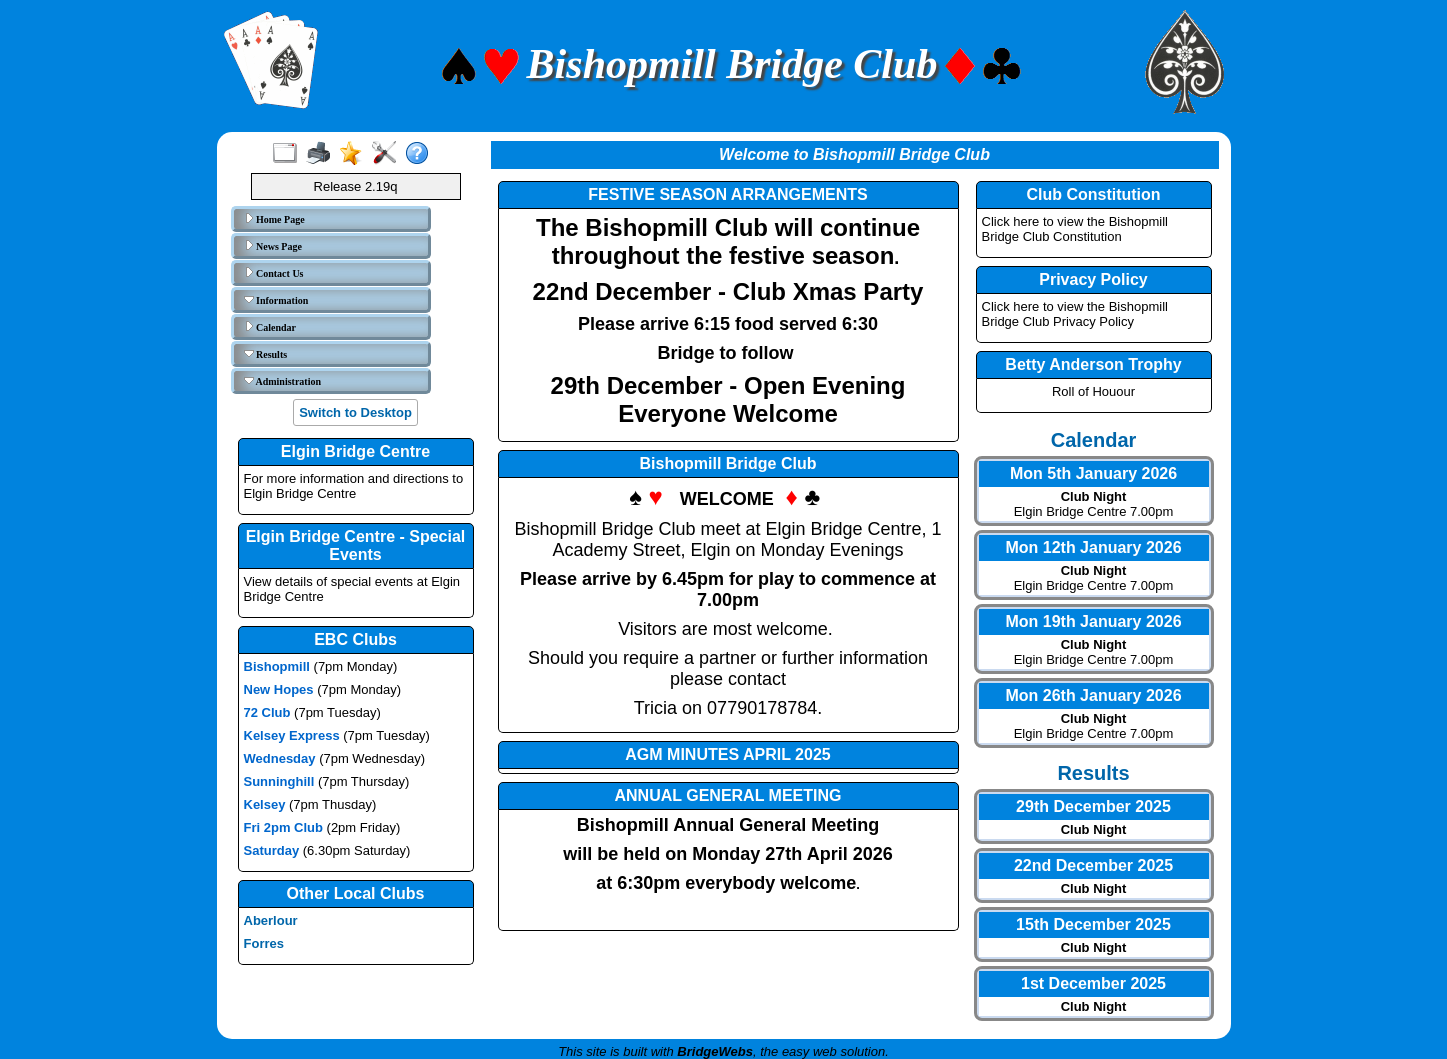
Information (276, 300)
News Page (273, 246)
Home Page (274, 219)
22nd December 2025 (1093, 865)
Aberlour (271, 920)
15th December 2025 (1093, 924)
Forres (264, 943)
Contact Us (274, 273)
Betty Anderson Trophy (1093, 364)
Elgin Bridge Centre (355, 451)
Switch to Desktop (355, 412)
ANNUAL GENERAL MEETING (728, 795)
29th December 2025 (1093, 806)
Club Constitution (1093, 194)
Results (266, 354)
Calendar (270, 327)
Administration (283, 381)
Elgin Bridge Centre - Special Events (356, 545)
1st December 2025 (1093, 983)
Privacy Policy (1093, 279)
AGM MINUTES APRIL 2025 (727, 754)
